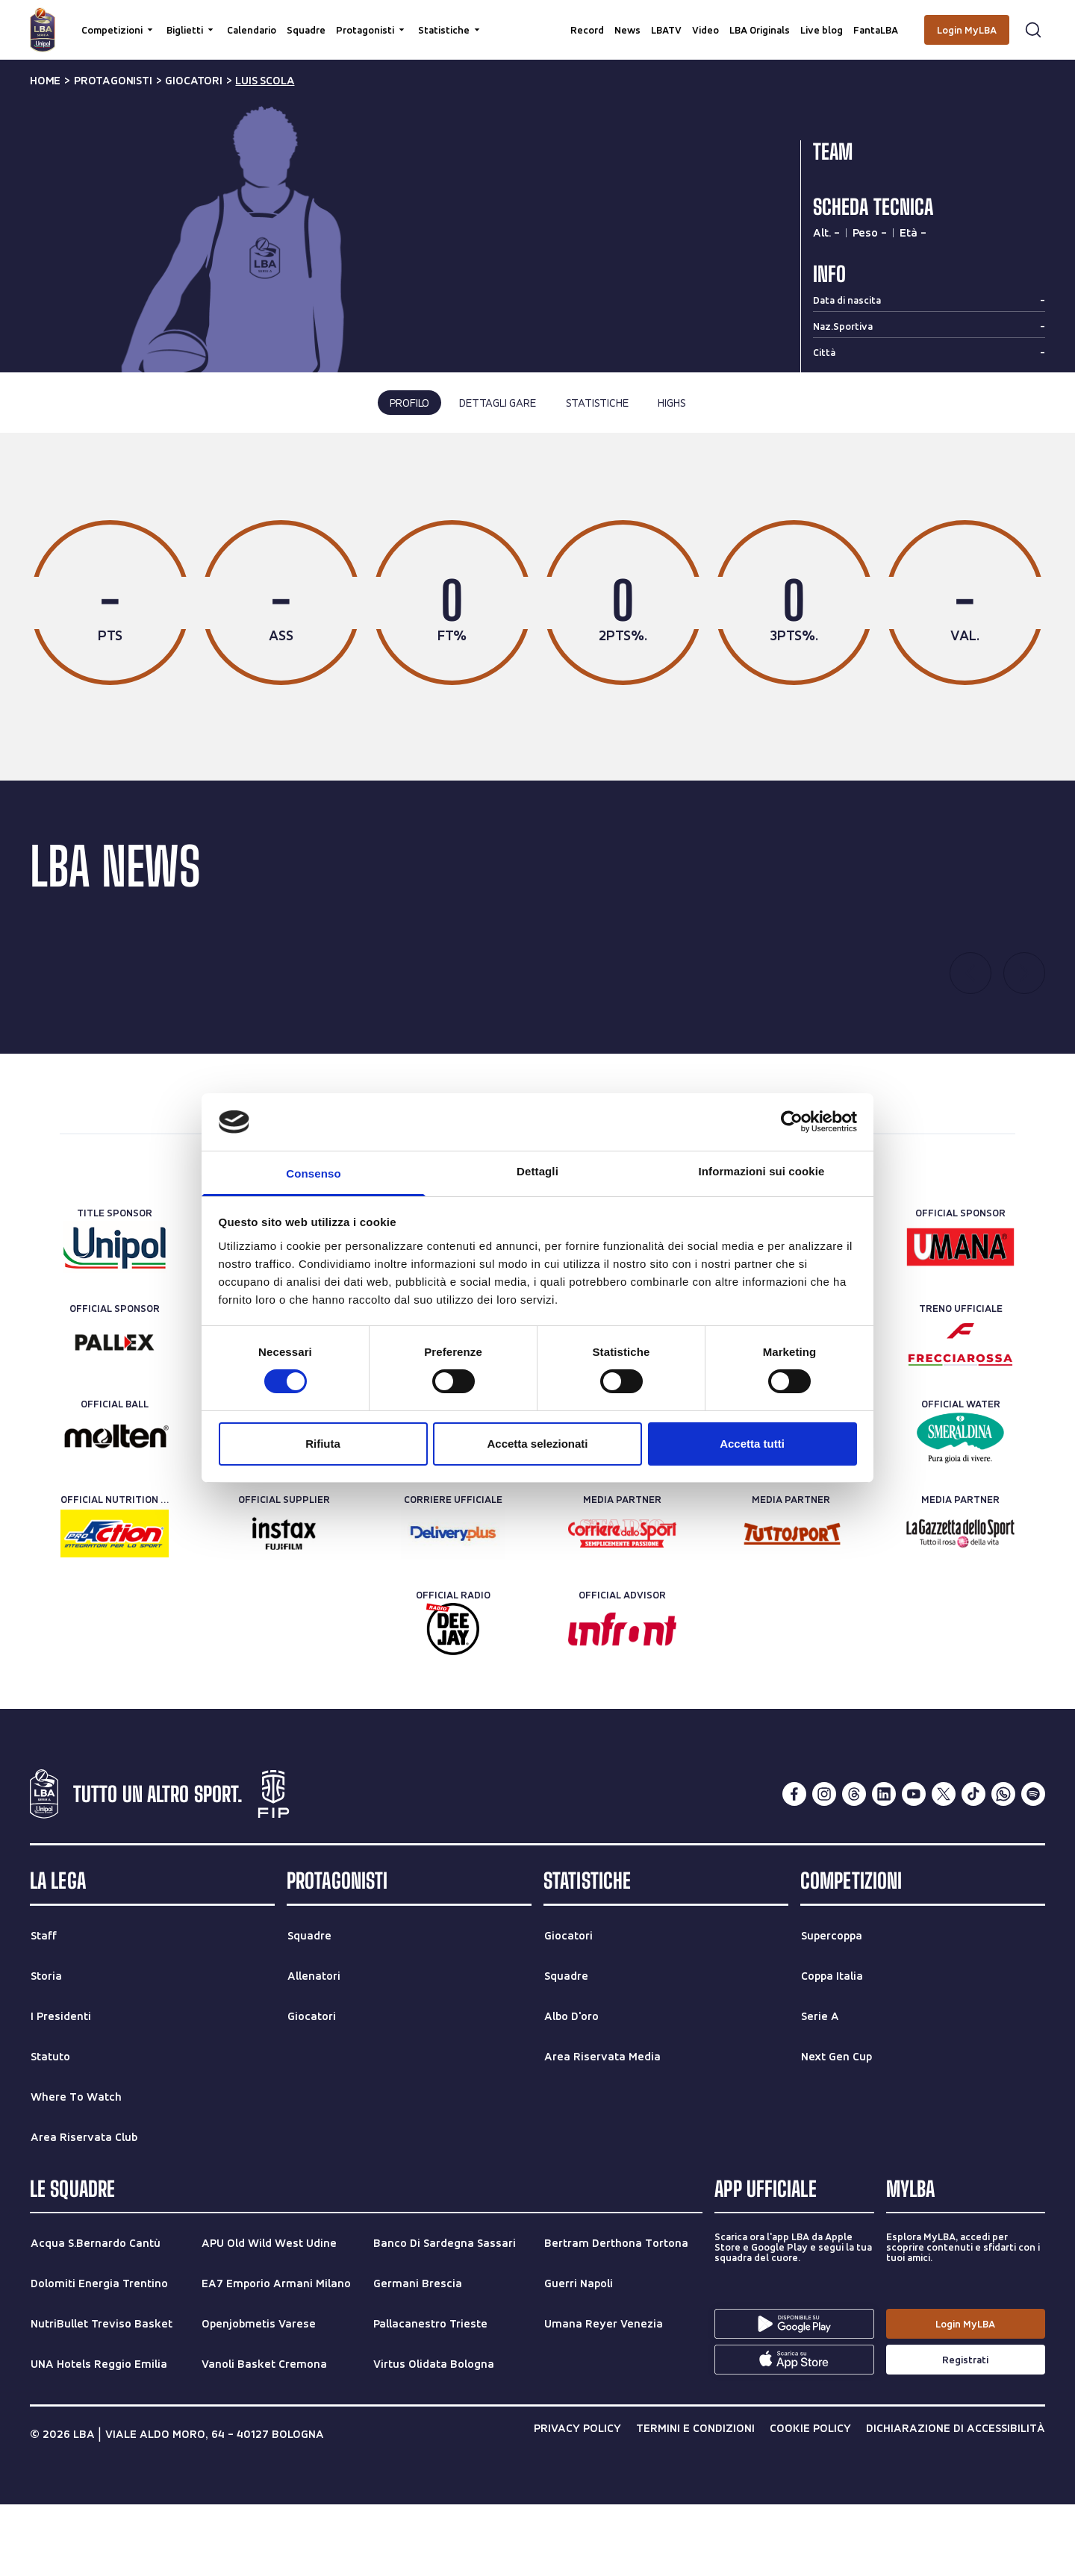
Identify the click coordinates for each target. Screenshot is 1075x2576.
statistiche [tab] (597, 403)
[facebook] (794, 1866)
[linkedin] (884, 1866)
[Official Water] (960, 1510)
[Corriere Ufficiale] (453, 1606)
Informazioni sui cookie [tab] (762, 1171)
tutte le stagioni (595, 499)
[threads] (854, 1866)
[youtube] (914, 1866)
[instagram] (824, 1866)
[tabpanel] (537, 643)
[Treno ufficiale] (960, 1415)
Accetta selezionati (537, 1443)
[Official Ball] (114, 1510)
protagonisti (113, 81)
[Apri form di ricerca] (1033, 30)
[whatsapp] (1003, 1866)
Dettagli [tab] (537, 1171)
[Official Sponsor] (960, 1319)
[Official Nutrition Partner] (114, 1606)
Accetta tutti (752, 1443)
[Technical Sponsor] (284, 1510)
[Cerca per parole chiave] (537, 19)
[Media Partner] (622, 1606)
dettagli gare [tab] (497, 403)
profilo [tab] (410, 403)
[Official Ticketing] (622, 1510)
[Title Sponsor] (114, 1319)
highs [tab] (671, 403)
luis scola (264, 81)
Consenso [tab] (313, 1173)
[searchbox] (537, 18)
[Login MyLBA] (966, 30)
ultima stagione (476, 499)
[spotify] (1033, 1866)
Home (45, 81)
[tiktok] (973, 1866)
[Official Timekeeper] (791, 1510)
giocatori (193, 81)
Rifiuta (322, 1443)
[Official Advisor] (622, 1701)
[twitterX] (944, 1866)
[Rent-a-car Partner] (453, 1510)
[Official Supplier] (284, 1606)
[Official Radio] (453, 1701)
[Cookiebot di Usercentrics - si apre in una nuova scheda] (791, 1121)
